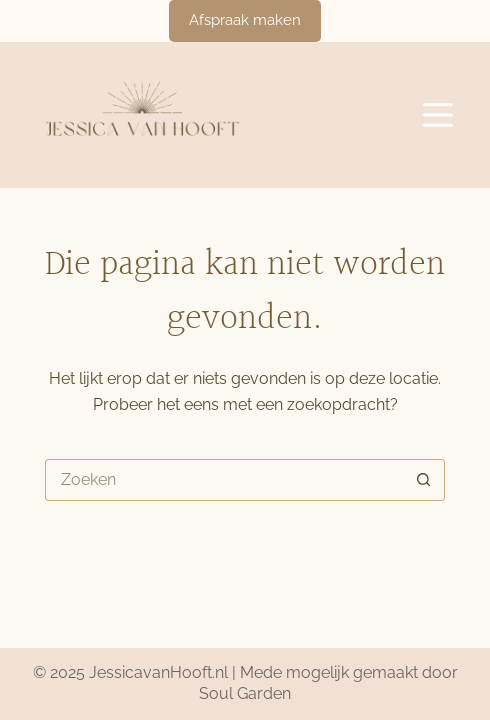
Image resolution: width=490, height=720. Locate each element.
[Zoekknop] (424, 480)
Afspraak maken (245, 20)
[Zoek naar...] (224, 480)
